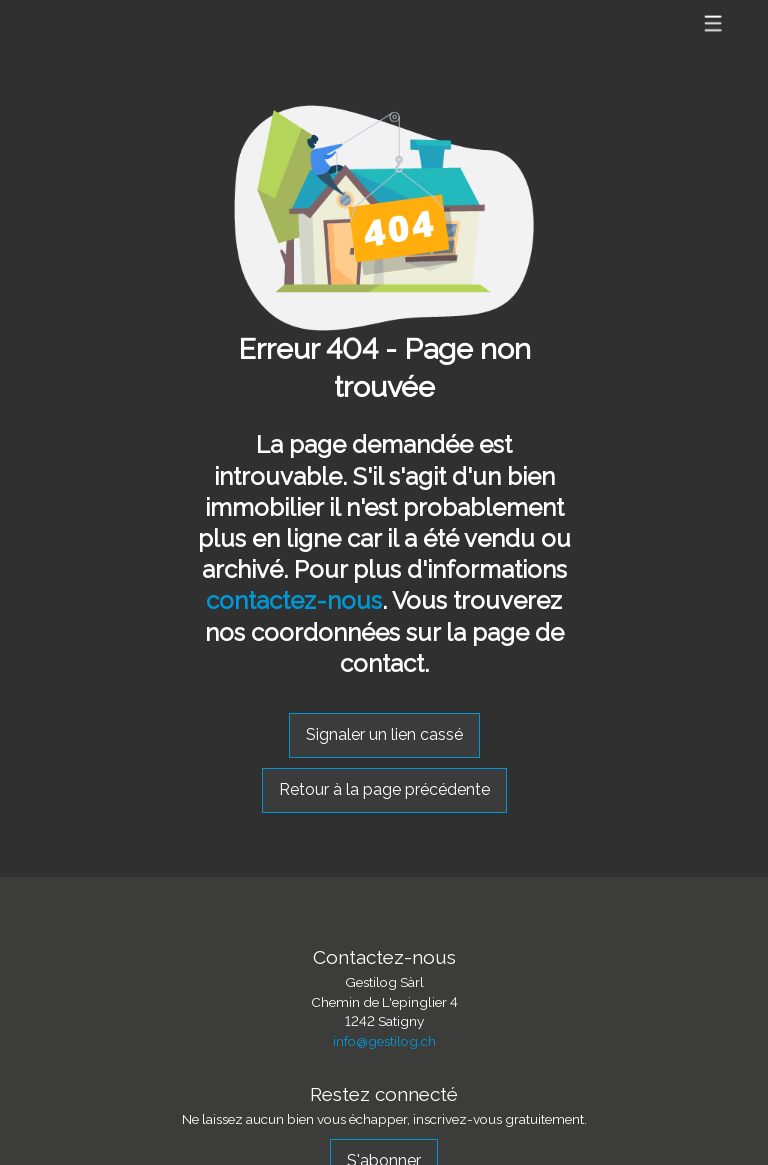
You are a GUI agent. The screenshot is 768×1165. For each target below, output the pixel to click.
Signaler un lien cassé (384, 734)
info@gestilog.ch (384, 1041)
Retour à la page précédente (384, 789)
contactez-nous (294, 600)
